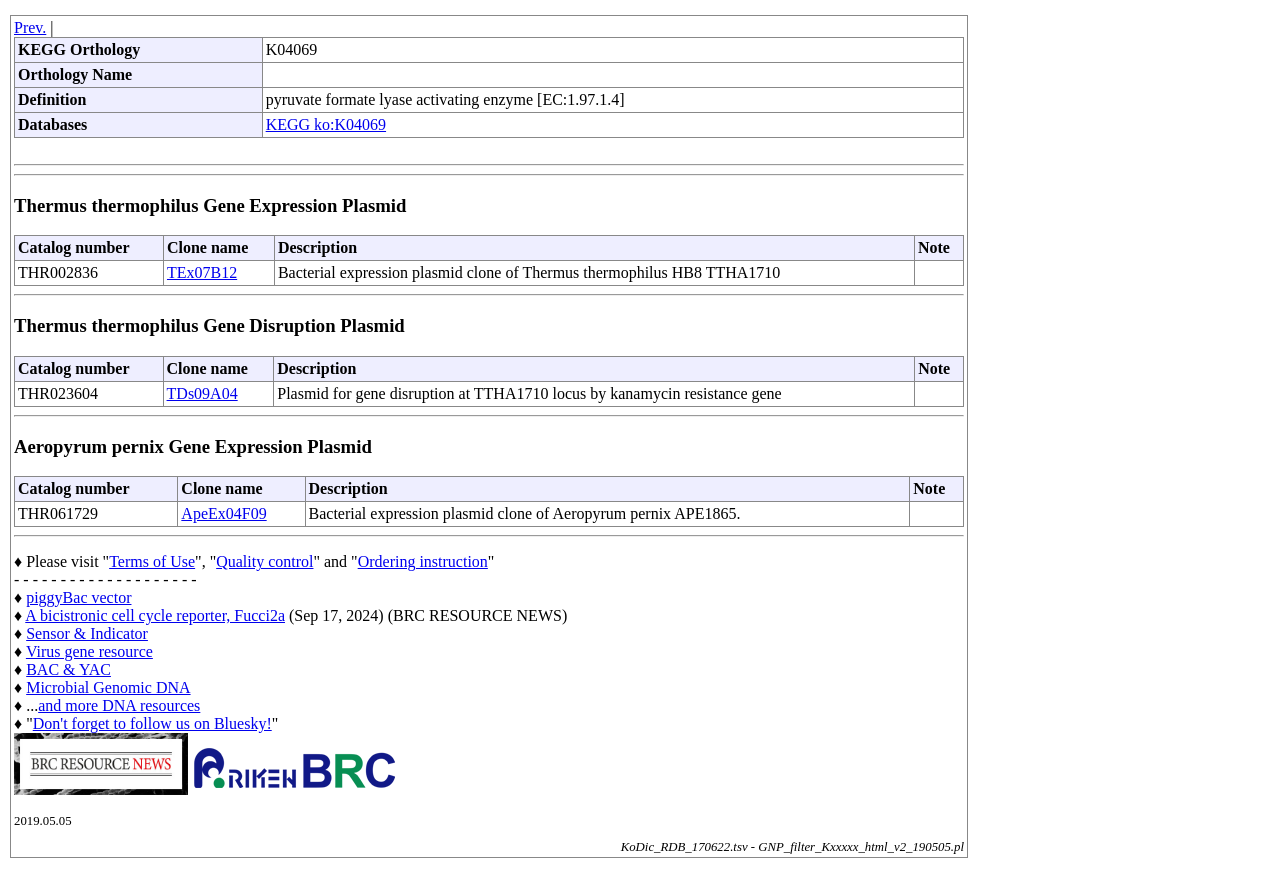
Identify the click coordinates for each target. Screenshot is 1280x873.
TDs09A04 (202, 393)
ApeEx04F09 (223, 513)
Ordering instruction (423, 561)
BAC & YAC (68, 669)
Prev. (30, 27)
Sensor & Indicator (87, 633)
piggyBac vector (78, 597)
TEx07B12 (202, 272)
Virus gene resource (89, 651)
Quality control (264, 561)
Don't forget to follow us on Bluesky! (152, 723)
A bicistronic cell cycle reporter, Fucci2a (155, 615)
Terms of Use (152, 561)
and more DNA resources (119, 705)
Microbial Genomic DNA (108, 687)
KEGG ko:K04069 (326, 124)
